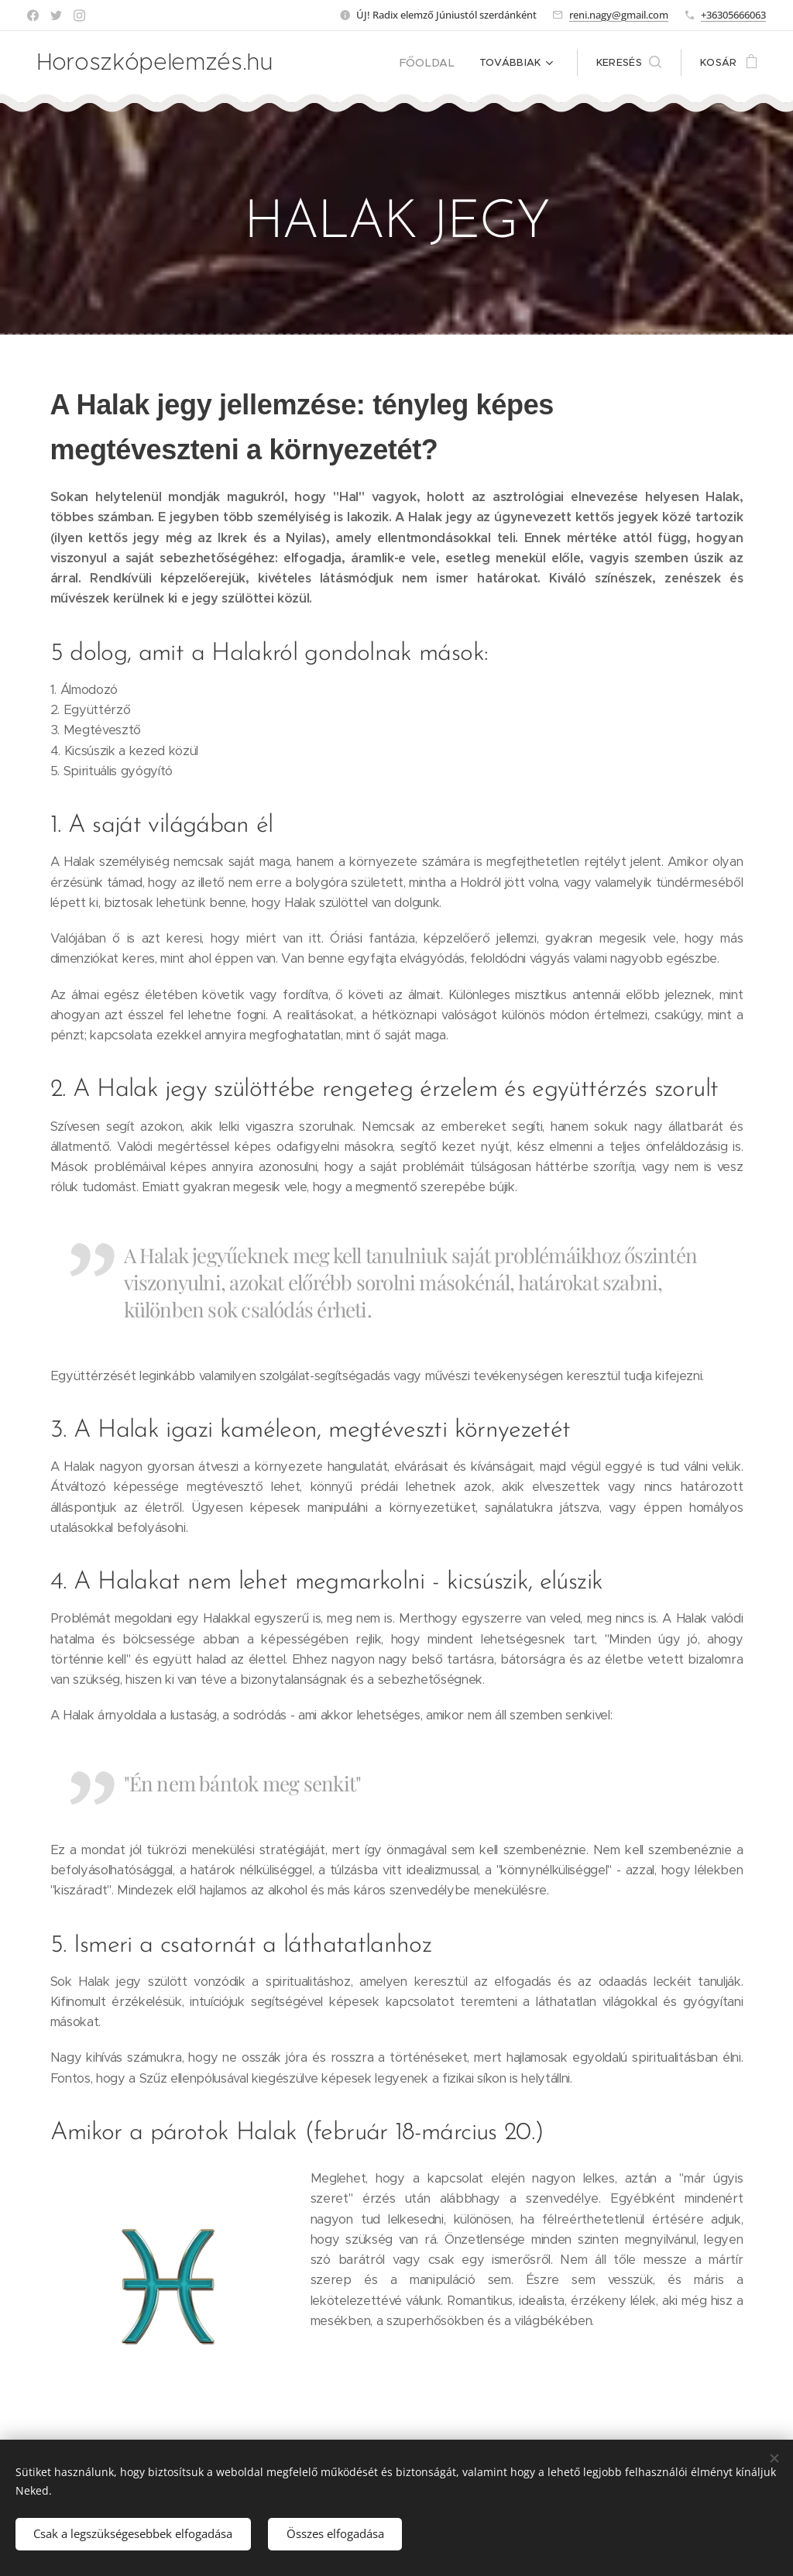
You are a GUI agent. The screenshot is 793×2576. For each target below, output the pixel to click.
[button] (629, 62)
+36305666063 (733, 15)
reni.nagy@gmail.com (618, 15)
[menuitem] (433, 62)
